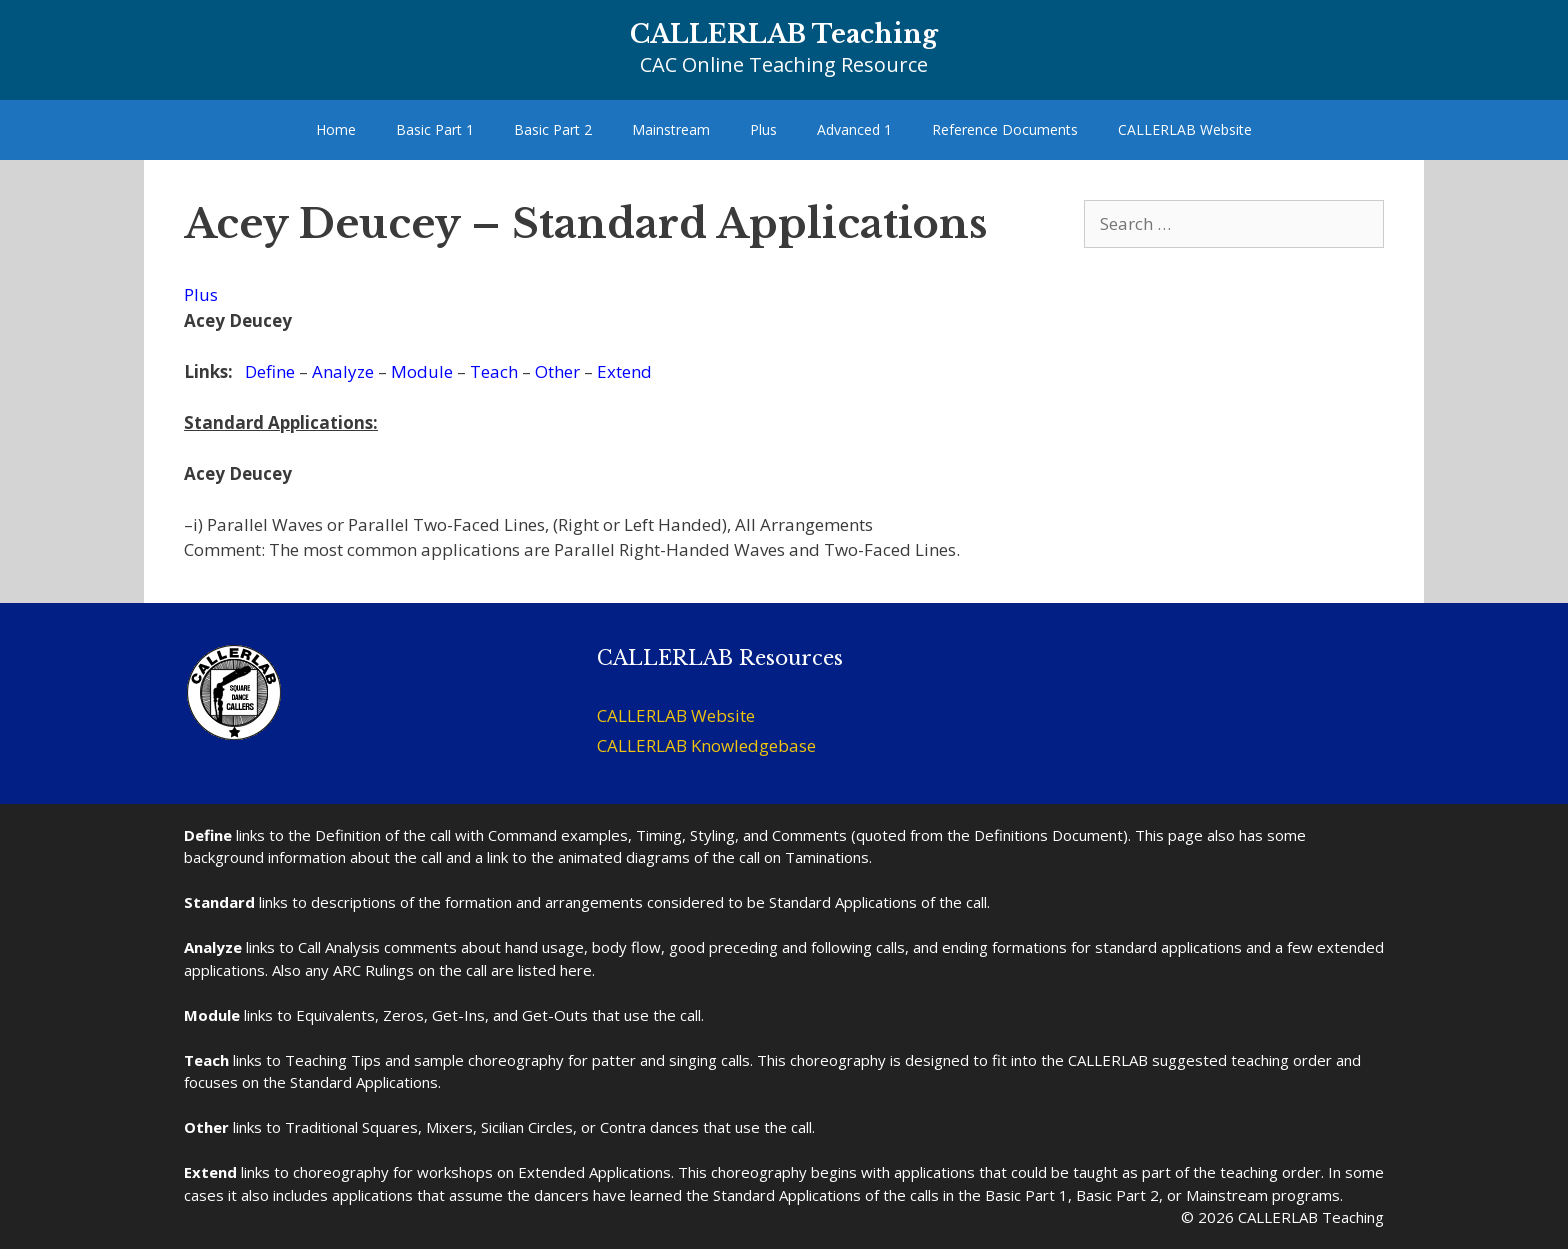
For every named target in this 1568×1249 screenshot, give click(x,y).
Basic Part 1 (435, 129)
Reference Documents (1005, 129)
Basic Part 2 (553, 129)
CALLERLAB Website (1185, 129)
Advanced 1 (854, 129)
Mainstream (671, 129)
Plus (763, 129)
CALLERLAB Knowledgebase (706, 745)
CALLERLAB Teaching (784, 34)
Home (336, 129)
